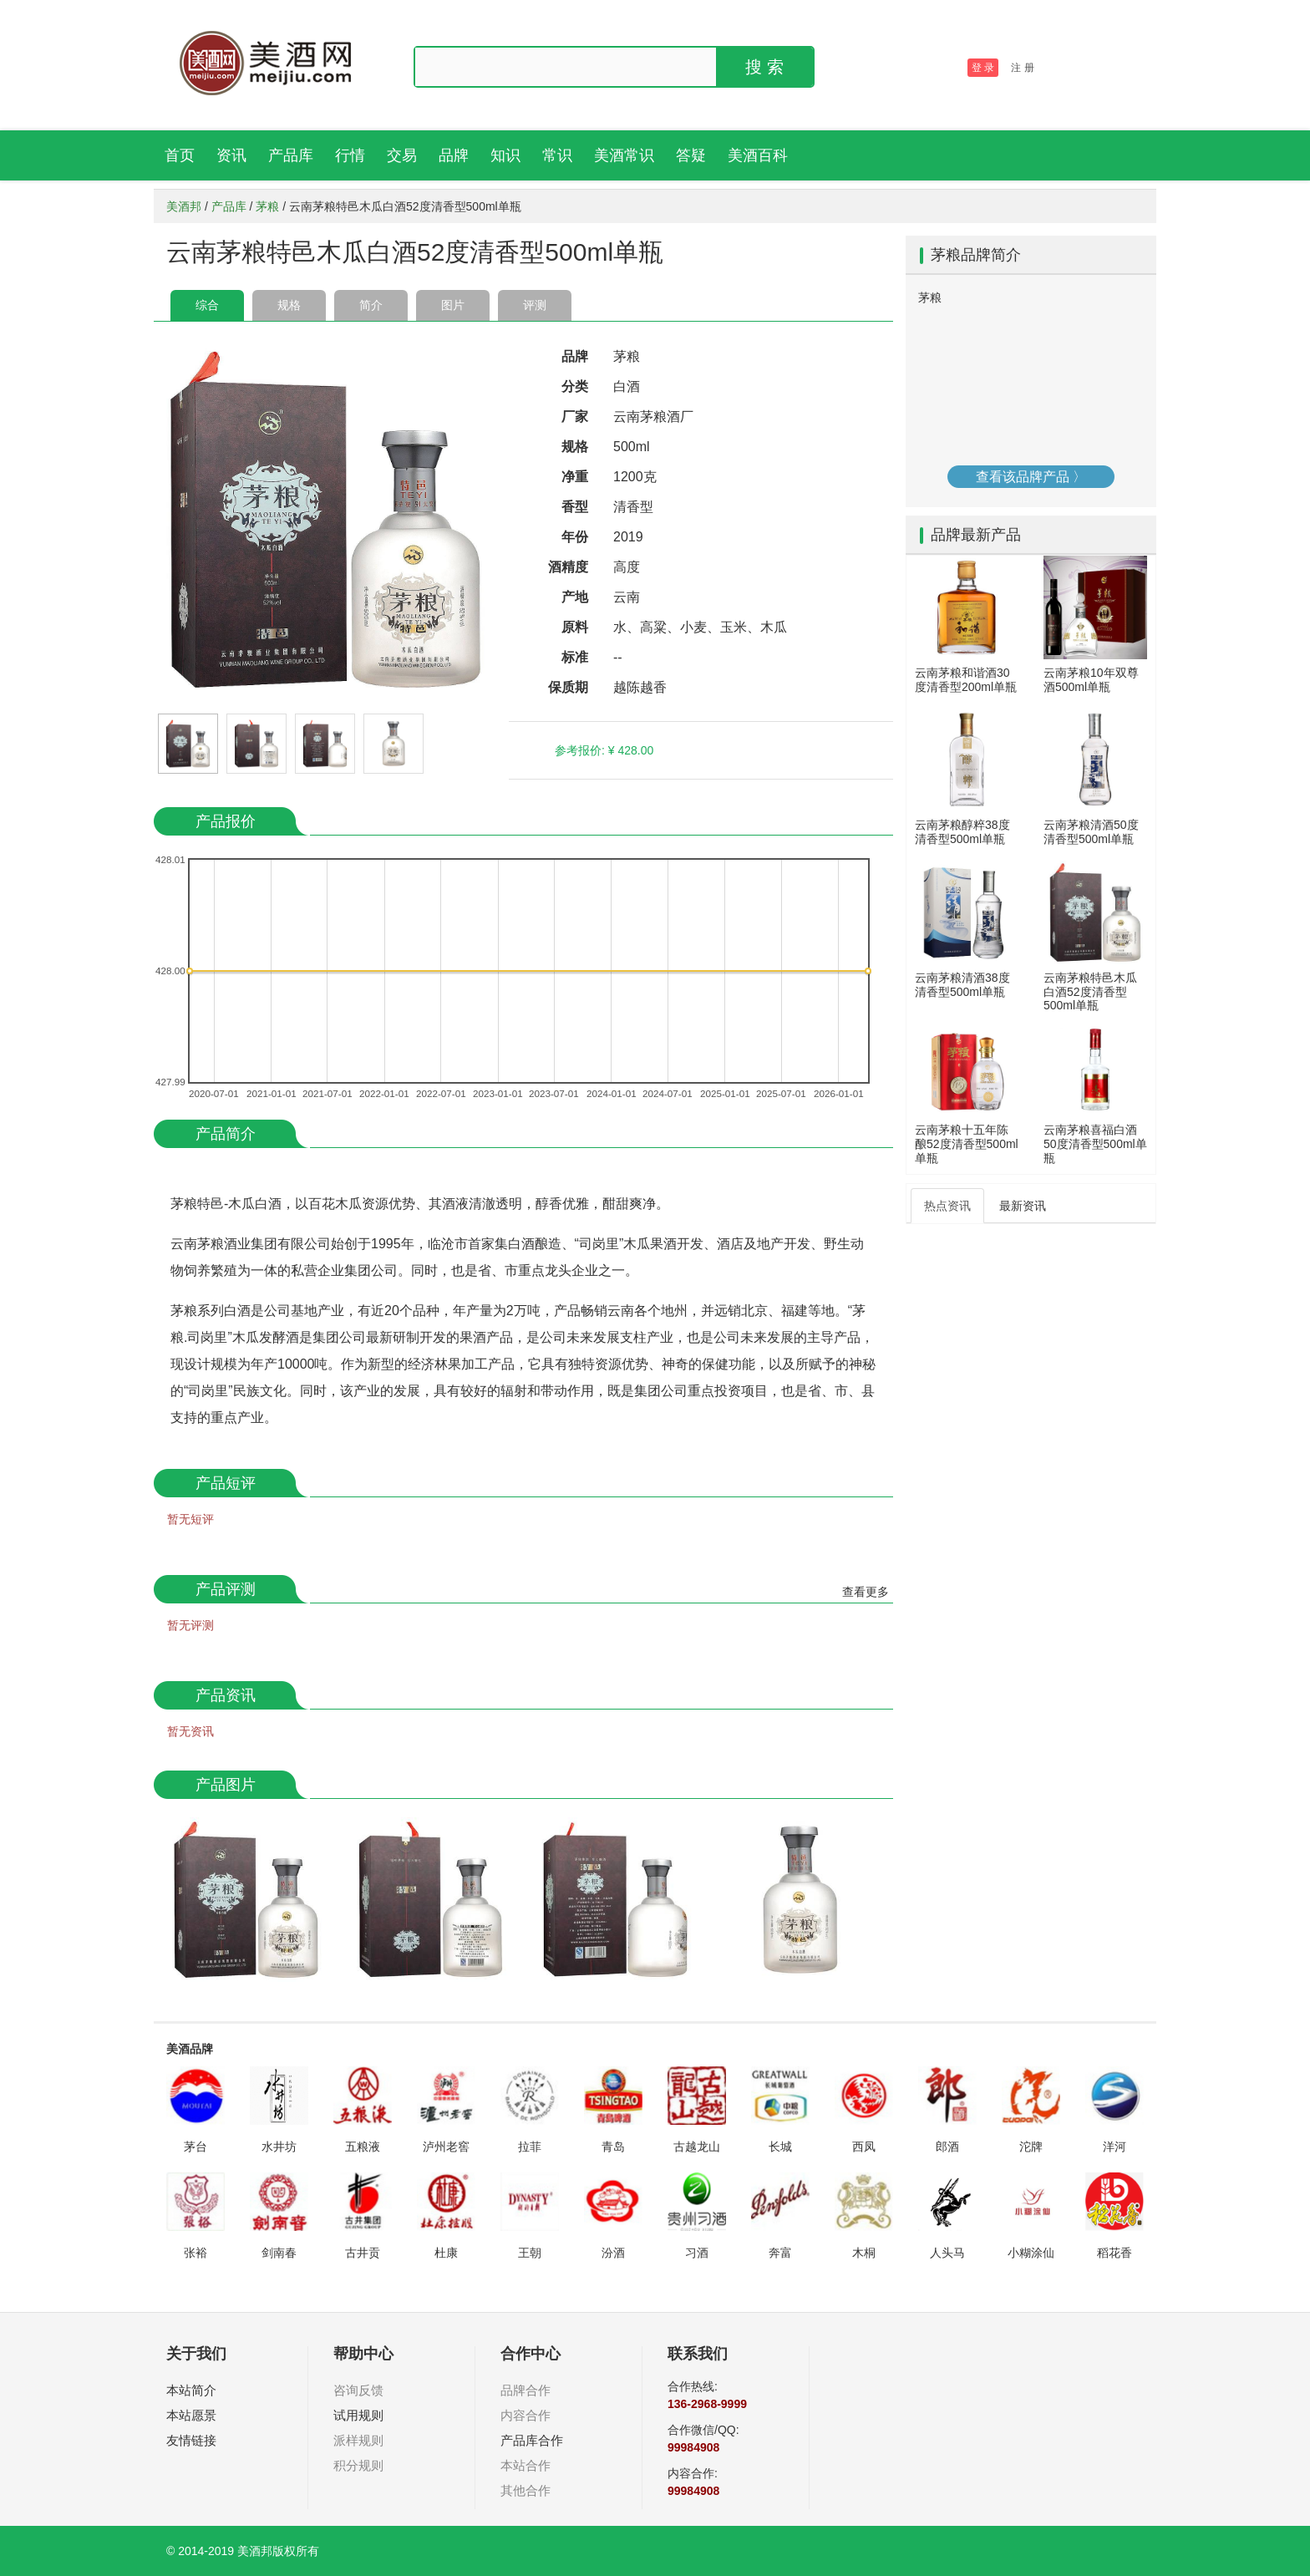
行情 (350, 155)
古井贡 (362, 2252)
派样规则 (358, 2440)
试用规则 (358, 2415)
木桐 (864, 2252)
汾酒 (613, 2252)
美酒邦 (183, 206)
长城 (780, 2146)
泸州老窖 (446, 2146)
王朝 (529, 2252)
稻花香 (1114, 2252)
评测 (534, 305)
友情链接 (191, 2440)
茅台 (195, 2146)
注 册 (1022, 68)
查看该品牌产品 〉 (1031, 477)
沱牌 (1031, 2146)
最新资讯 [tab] (1022, 1205)
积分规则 (358, 2465)
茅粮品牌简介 (976, 254)
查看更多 (865, 1591)
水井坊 (279, 2146)
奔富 (780, 2252)
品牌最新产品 (976, 534)
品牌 (454, 155)
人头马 (947, 2252)
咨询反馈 (358, 2390)
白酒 (626, 386)
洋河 (1114, 2146)
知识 (505, 155)
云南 (626, 597)
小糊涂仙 (1031, 2252)
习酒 (696, 2252)
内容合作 (525, 2415)
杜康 (446, 2252)
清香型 (633, 507)
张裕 (195, 2252)
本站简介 (191, 2390)
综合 (207, 305)
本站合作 (525, 2465)
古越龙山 (696, 2146)
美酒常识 (624, 155)
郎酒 (947, 2146)
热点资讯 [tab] (947, 1205)
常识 (557, 155)
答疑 (691, 155)
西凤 (864, 2146)
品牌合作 (525, 2390)
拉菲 (529, 2146)
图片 (453, 305)
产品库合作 (531, 2440)
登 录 (983, 68)
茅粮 (267, 206)
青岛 (613, 2146)
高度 (626, 567)
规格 (289, 305)
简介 (371, 305)
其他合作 (525, 2490)
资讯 (231, 155)
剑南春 (279, 2252)
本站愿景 (191, 2415)
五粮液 (362, 2146)
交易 (402, 155)
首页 (180, 155)
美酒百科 (758, 155)
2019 (628, 537)
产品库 (290, 155)
